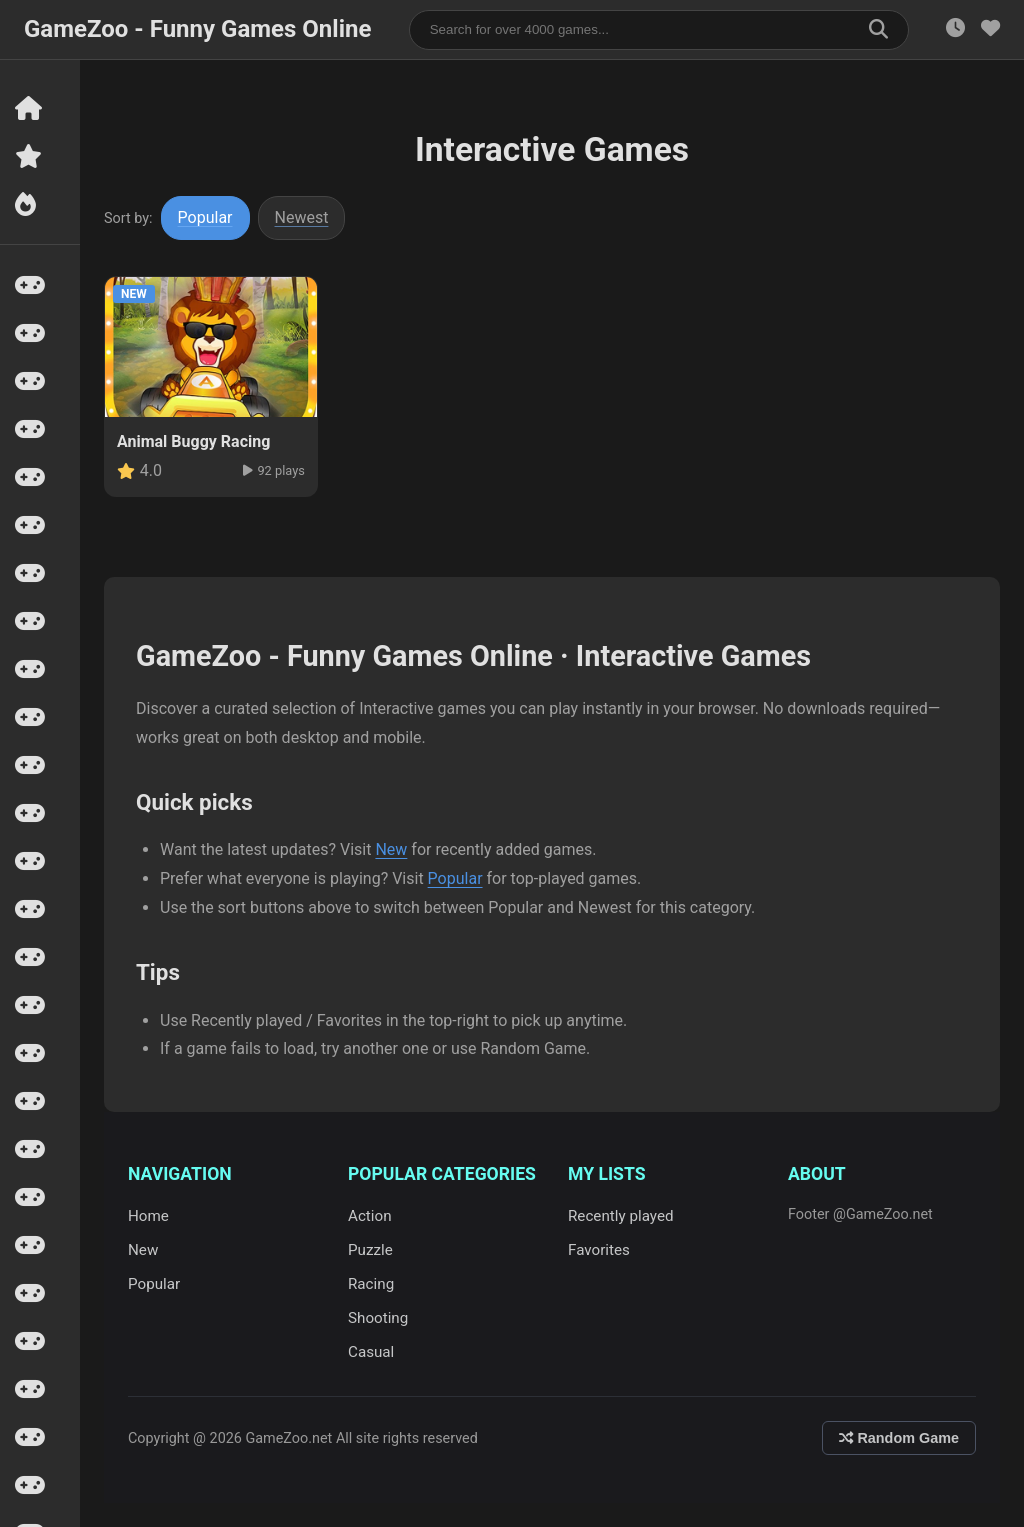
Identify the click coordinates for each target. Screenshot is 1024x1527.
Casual (371, 1352)
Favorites (599, 1250)
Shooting (378, 1318)
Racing (371, 1284)
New (391, 849)
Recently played (621, 1216)
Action (370, 1216)
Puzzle (370, 1250)
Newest (302, 217)
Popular (205, 217)
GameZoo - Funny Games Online (197, 29)
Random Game (899, 1438)
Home (148, 1216)
